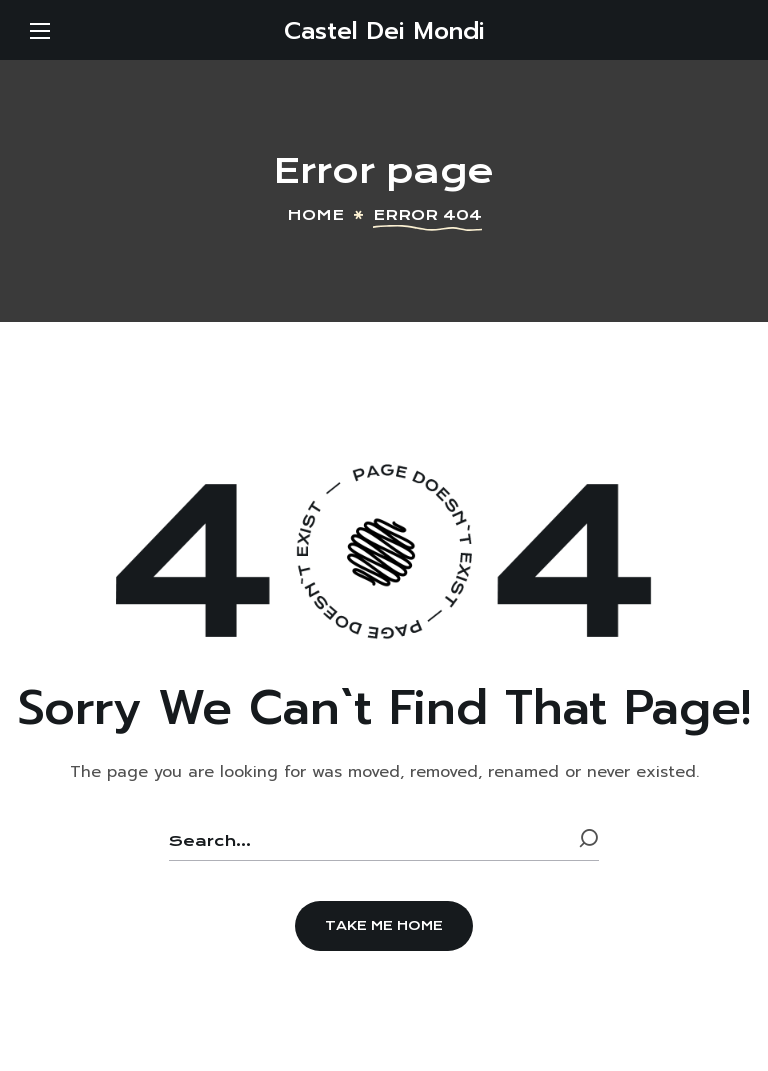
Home (315, 215)
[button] (384, 926)
